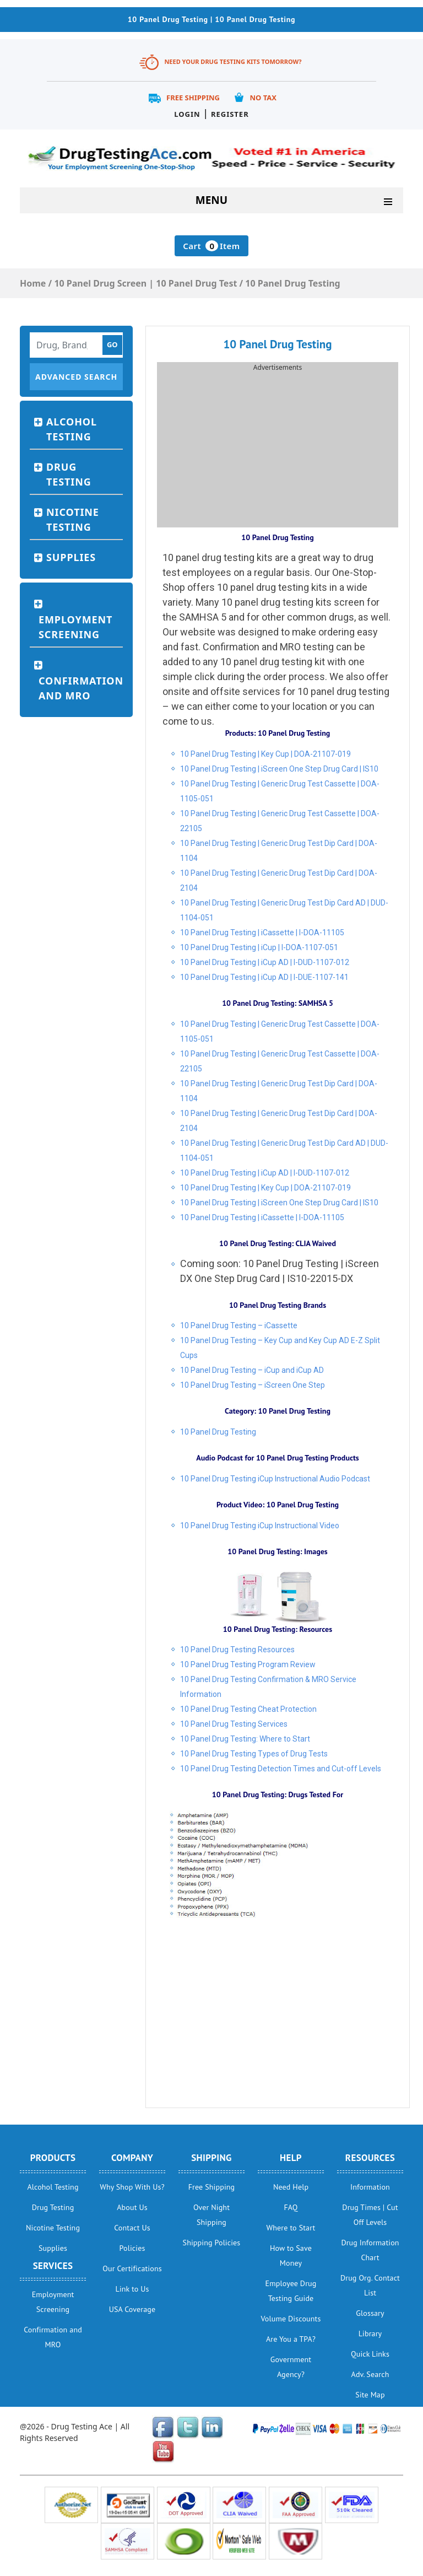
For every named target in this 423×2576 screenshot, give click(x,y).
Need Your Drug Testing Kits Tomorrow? (232, 61)
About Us (132, 2207)
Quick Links (370, 2354)
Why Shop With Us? (132, 2187)
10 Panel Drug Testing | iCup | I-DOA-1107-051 (259, 947)
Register (230, 114)
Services (53, 2266)
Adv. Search (370, 2374)
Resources (370, 2158)
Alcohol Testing (71, 429)
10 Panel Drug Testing (218, 1431)
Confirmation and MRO (81, 688)
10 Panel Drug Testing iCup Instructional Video (259, 1525)
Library (370, 2333)
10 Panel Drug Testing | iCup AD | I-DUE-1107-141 (264, 977)
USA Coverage (132, 2309)
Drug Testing (68, 474)
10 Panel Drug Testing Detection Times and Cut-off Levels (280, 1768)
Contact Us (132, 2228)
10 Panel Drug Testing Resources (237, 1649)
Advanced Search (76, 376)
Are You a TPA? (291, 2339)
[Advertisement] (278, 450)
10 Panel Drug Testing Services (234, 1724)
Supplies (71, 557)
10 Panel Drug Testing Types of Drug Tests (254, 1753)
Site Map (369, 2395)
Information (370, 2187)
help (291, 2158)
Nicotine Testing (72, 519)
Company (132, 2158)
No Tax (263, 98)
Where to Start (291, 2228)
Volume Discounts (291, 2319)
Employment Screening (75, 627)
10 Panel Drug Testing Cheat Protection (248, 1709)
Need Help (290, 2187)
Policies (132, 2248)
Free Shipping (193, 98)
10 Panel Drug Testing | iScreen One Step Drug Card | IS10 (279, 768)
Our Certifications (131, 2268)
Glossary (370, 2313)
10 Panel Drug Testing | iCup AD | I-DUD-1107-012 (264, 962)
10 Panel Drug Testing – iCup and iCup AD (252, 1370)
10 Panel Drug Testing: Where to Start (245, 1738)
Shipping (211, 2158)
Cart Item (211, 245)
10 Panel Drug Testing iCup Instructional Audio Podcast (275, 1478)
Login (187, 114)
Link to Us (132, 2289)
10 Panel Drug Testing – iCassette (238, 1325)
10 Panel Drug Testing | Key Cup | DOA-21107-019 (265, 754)
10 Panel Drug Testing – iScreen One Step (252, 1385)
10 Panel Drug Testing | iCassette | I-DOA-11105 (262, 932)
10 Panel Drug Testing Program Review (248, 1664)
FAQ (290, 2207)
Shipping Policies (212, 2243)
